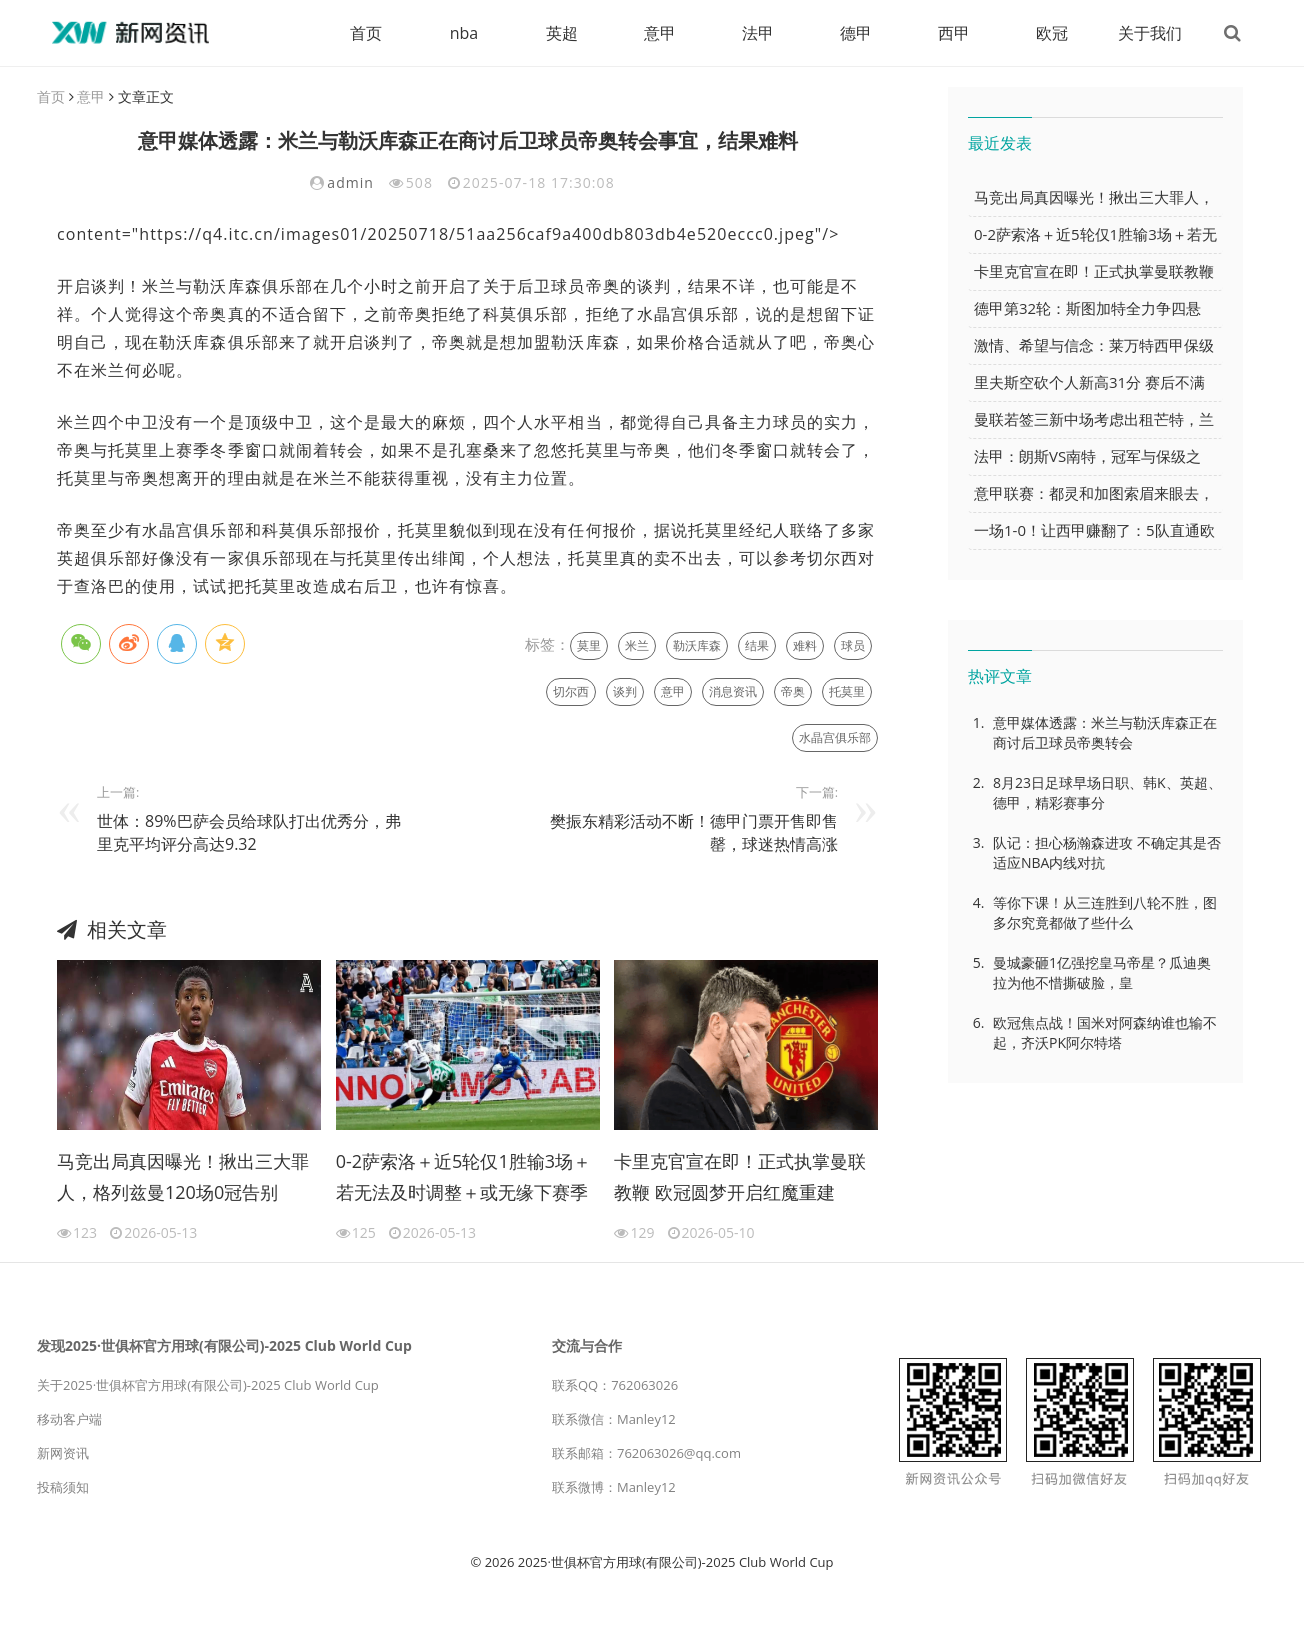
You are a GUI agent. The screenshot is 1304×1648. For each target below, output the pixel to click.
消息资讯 (733, 691)
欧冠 (1052, 33)
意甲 (660, 33)
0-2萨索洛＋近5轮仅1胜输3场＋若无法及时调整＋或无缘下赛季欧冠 (463, 1180)
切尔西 (571, 691)
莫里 (589, 645)
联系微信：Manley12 (614, 1419)
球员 (853, 645)
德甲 (856, 33)
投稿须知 (63, 1487)
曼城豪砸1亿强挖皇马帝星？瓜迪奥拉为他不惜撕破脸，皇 (1102, 972)
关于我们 (1150, 33)
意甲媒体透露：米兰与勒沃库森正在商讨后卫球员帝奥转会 (1105, 732)
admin (350, 182)
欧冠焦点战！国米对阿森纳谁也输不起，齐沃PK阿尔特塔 (1105, 1032)
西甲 (954, 33)
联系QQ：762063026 (615, 1385)
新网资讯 (63, 1453)
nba (464, 33)
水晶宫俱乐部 (835, 737)
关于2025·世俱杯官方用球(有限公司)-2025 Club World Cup (208, 1385)
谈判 (625, 691)
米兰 (637, 645)
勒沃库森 (697, 645)
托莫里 (847, 691)
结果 (757, 645)
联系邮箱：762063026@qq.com (646, 1453)
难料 (805, 645)
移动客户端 (69, 1419)
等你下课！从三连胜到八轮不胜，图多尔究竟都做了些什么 (1105, 912)
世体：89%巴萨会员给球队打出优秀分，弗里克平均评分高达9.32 (249, 832)
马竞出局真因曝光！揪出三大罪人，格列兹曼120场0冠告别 (183, 1177)
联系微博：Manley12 (614, 1487)
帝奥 (793, 691)
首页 (366, 33)
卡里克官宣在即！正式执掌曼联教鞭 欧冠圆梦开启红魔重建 (740, 1177)
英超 (562, 33)
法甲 (758, 33)
